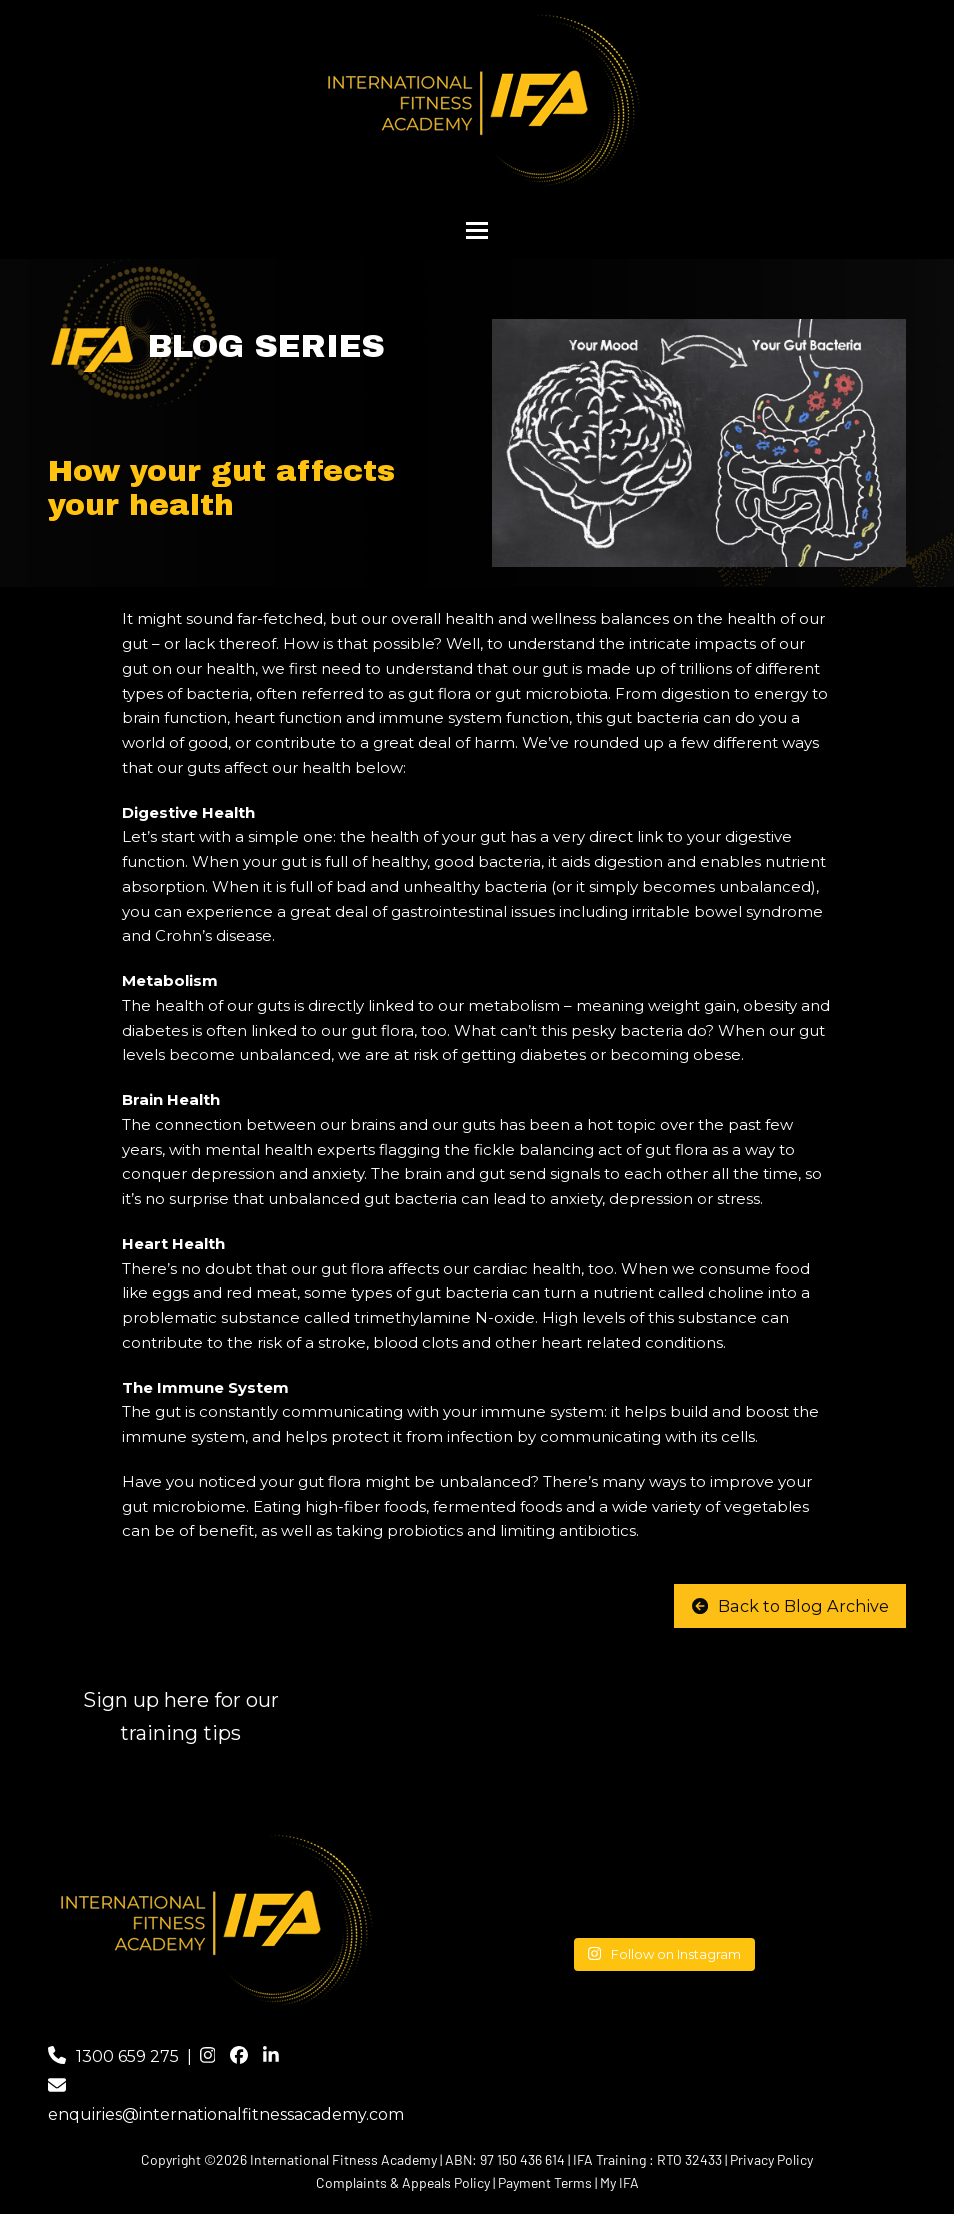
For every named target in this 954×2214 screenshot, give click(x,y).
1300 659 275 (127, 2056)
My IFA (619, 2182)
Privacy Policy (771, 2159)
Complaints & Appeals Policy (403, 2182)
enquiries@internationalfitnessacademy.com (226, 2114)
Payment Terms (545, 2182)
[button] (477, 230)
